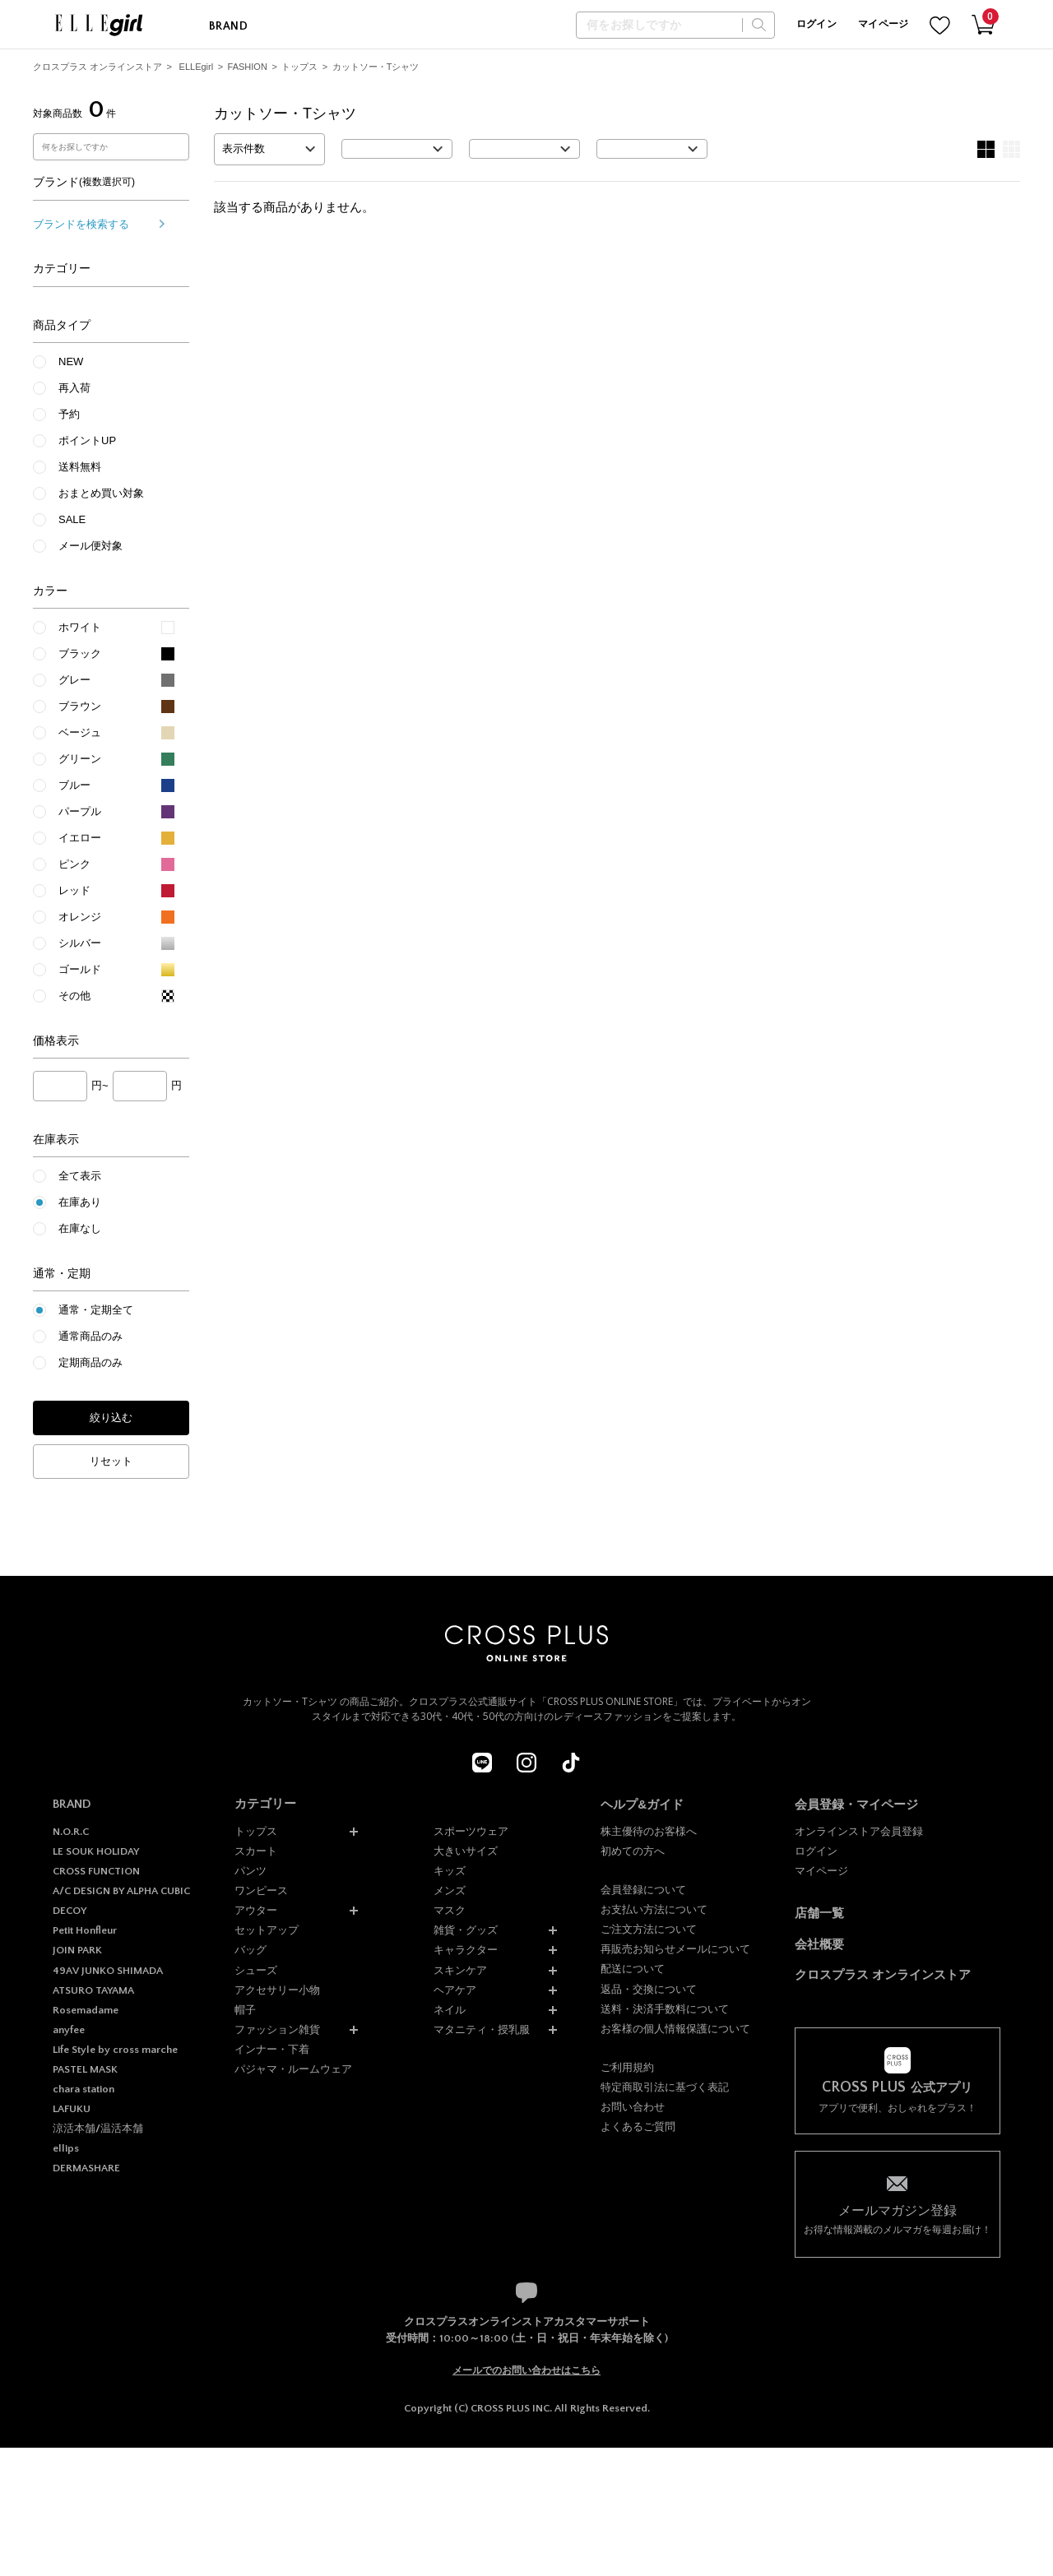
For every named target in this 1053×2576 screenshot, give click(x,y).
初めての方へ (633, 1851)
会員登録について (643, 1889)
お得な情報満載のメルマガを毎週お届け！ (898, 2218)
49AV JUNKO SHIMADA (108, 1970)
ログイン (816, 24)
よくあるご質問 (638, 2126)
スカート (255, 1851)
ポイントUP (87, 440)
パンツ (250, 1871)
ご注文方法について (649, 1929)
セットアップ (266, 1930)
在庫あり (79, 1202)
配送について (633, 1968)
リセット (111, 1461)
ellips (66, 2148)
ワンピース (261, 1890)
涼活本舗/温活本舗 (98, 2128)
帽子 (245, 2010)
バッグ (250, 1950)
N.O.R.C (71, 1831)
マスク (450, 1910)
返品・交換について (649, 1989)
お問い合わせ (633, 2107)
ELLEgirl (196, 67)
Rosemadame (85, 2010)
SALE (72, 519)
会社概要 (819, 1944)
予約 (69, 414)
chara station (83, 2089)
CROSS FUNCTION (96, 1871)
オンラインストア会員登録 (859, 1831)
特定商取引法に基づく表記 (665, 2087)
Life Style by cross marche (115, 2049)
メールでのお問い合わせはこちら (526, 2370)
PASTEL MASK (85, 2069)
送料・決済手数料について (665, 2009)
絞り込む (111, 1417)
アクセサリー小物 (277, 1990)
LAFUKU (71, 2109)
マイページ (883, 24)
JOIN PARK (77, 1950)
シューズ (255, 1970)
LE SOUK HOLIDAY (96, 1851)
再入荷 (74, 388)
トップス (299, 67)
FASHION (247, 67)
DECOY (69, 1910)
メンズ (450, 1890)
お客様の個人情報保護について (675, 2028)
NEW (70, 361)
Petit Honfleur (85, 1930)
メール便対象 (90, 546)
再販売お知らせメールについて (675, 1949)
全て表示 (79, 1176)
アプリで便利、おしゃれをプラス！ (898, 2097)
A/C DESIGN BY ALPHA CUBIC (121, 1891)
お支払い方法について (654, 1909)
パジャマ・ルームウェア (293, 2069)
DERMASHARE (86, 2168)
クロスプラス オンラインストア (97, 67)
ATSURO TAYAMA (93, 1990)
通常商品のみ (90, 1336)
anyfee (69, 2030)
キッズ (450, 1871)
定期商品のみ (90, 1362)
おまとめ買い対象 (101, 493)
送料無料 (79, 467)
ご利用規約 (627, 2067)
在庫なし (79, 1228)
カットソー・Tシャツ (376, 67)
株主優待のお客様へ (649, 1831)
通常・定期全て (95, 1310)
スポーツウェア (471, 1831)
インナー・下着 (271, 2049)
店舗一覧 (819, 1913)
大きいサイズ (466, 1851)
